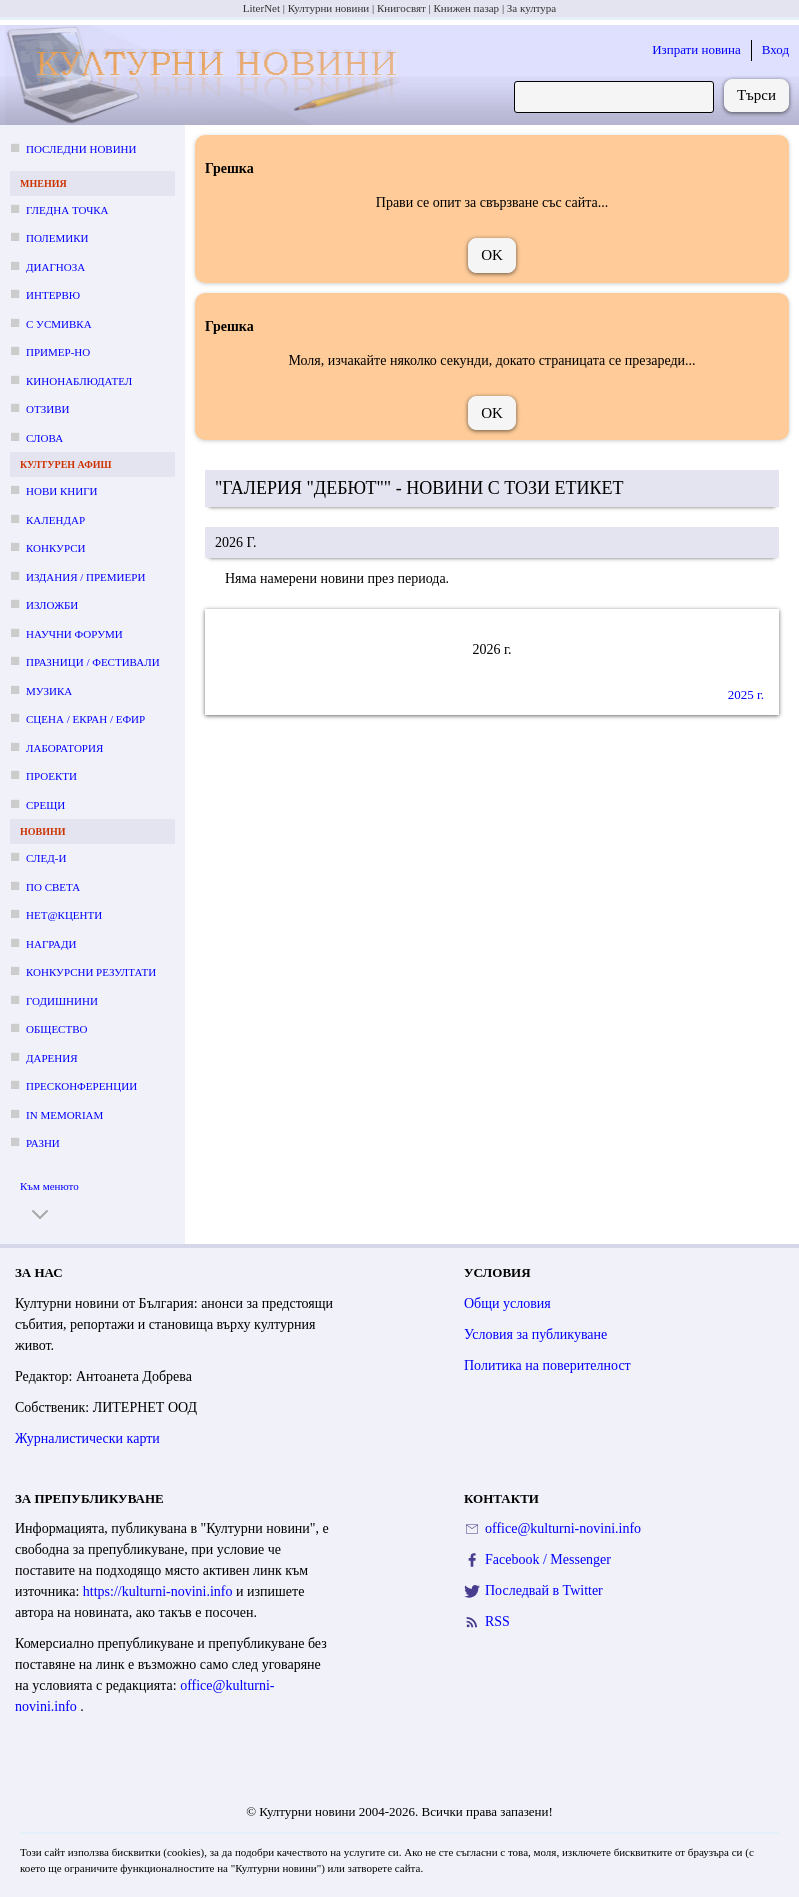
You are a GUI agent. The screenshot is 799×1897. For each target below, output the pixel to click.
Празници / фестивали (93, 662)
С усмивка (59, 324)
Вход (775, 49)
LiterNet (261, 8)
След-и (46, 858)
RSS (497, 1621)
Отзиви (47, 409)
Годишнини (62, 1001)
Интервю (53, 295)
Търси (756, 95)
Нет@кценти (64, 915)
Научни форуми (74, 634)
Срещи (45, 805)
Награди (51, 944)
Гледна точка (67, 210)
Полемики (57, 238)
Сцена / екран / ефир (85, 719)
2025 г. (746, 694)
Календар (55, 520)
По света (53, 887)
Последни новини (81, 149)
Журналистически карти (87, 1438)
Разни (43, 1143)
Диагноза (55, 267)
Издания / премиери (85, 577)
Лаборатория (64, 748)
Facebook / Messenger (548, 1559)
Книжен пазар (467, 8)
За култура (531, 8)
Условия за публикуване (535, 1334)
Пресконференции (81, 1086)
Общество (56, 1029)
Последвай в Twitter (544, 1590)
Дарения (52, 1058)
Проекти (51, 776)
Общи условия (507, 1303)
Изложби (52, 605)
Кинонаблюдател (79, 381)
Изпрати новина (696, 49)
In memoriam (64, 1115)
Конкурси (55, 548)
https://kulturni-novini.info (159, 1591)
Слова (44, 438)
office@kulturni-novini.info (563, 1528)
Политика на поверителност (547, 1365)
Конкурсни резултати (91, 972)
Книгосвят (401, 8)
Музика (49, 691)
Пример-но (58, 352)
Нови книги (61, 491)
